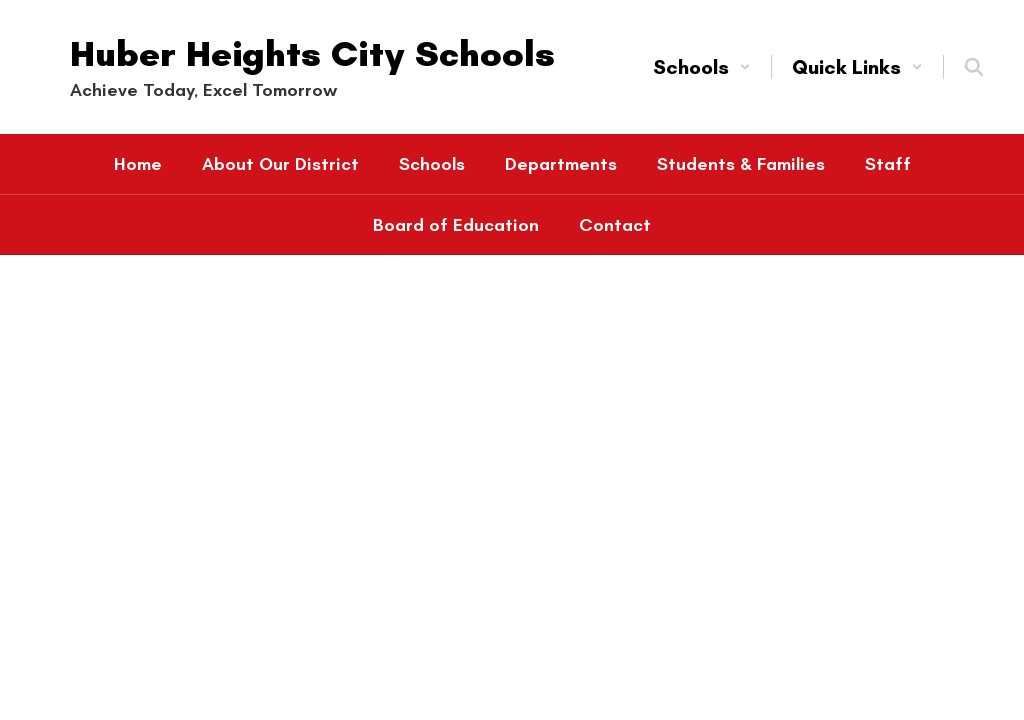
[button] (702, 67)
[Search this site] (974, 67)
